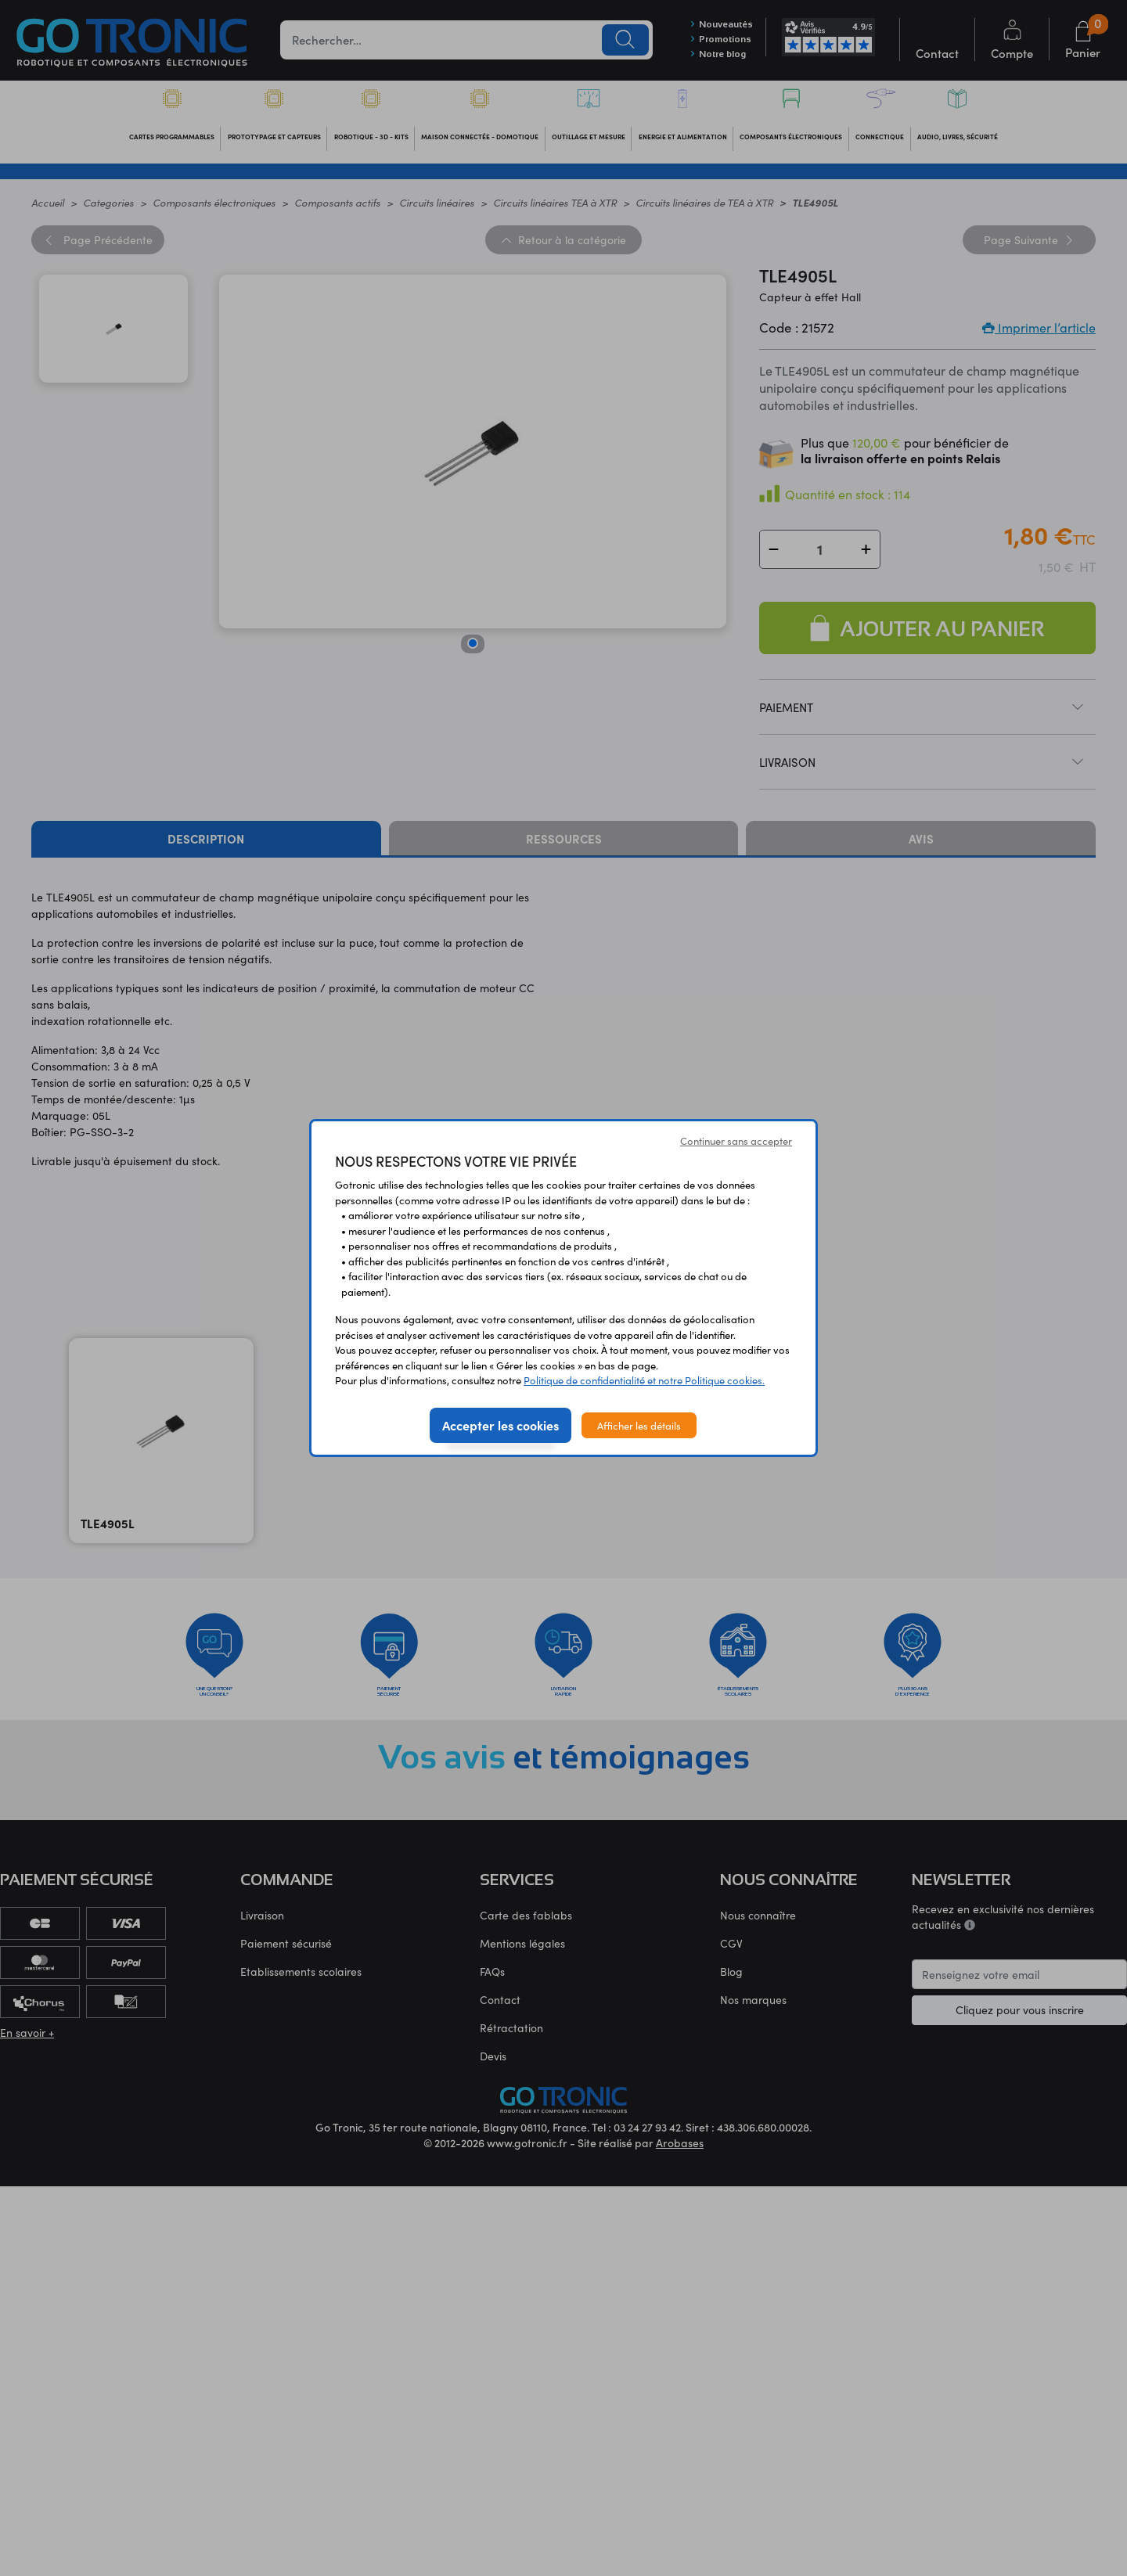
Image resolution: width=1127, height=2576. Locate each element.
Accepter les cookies (500, 1425)
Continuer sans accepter (736, 1140)
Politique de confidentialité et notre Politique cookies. (644, 1380)
